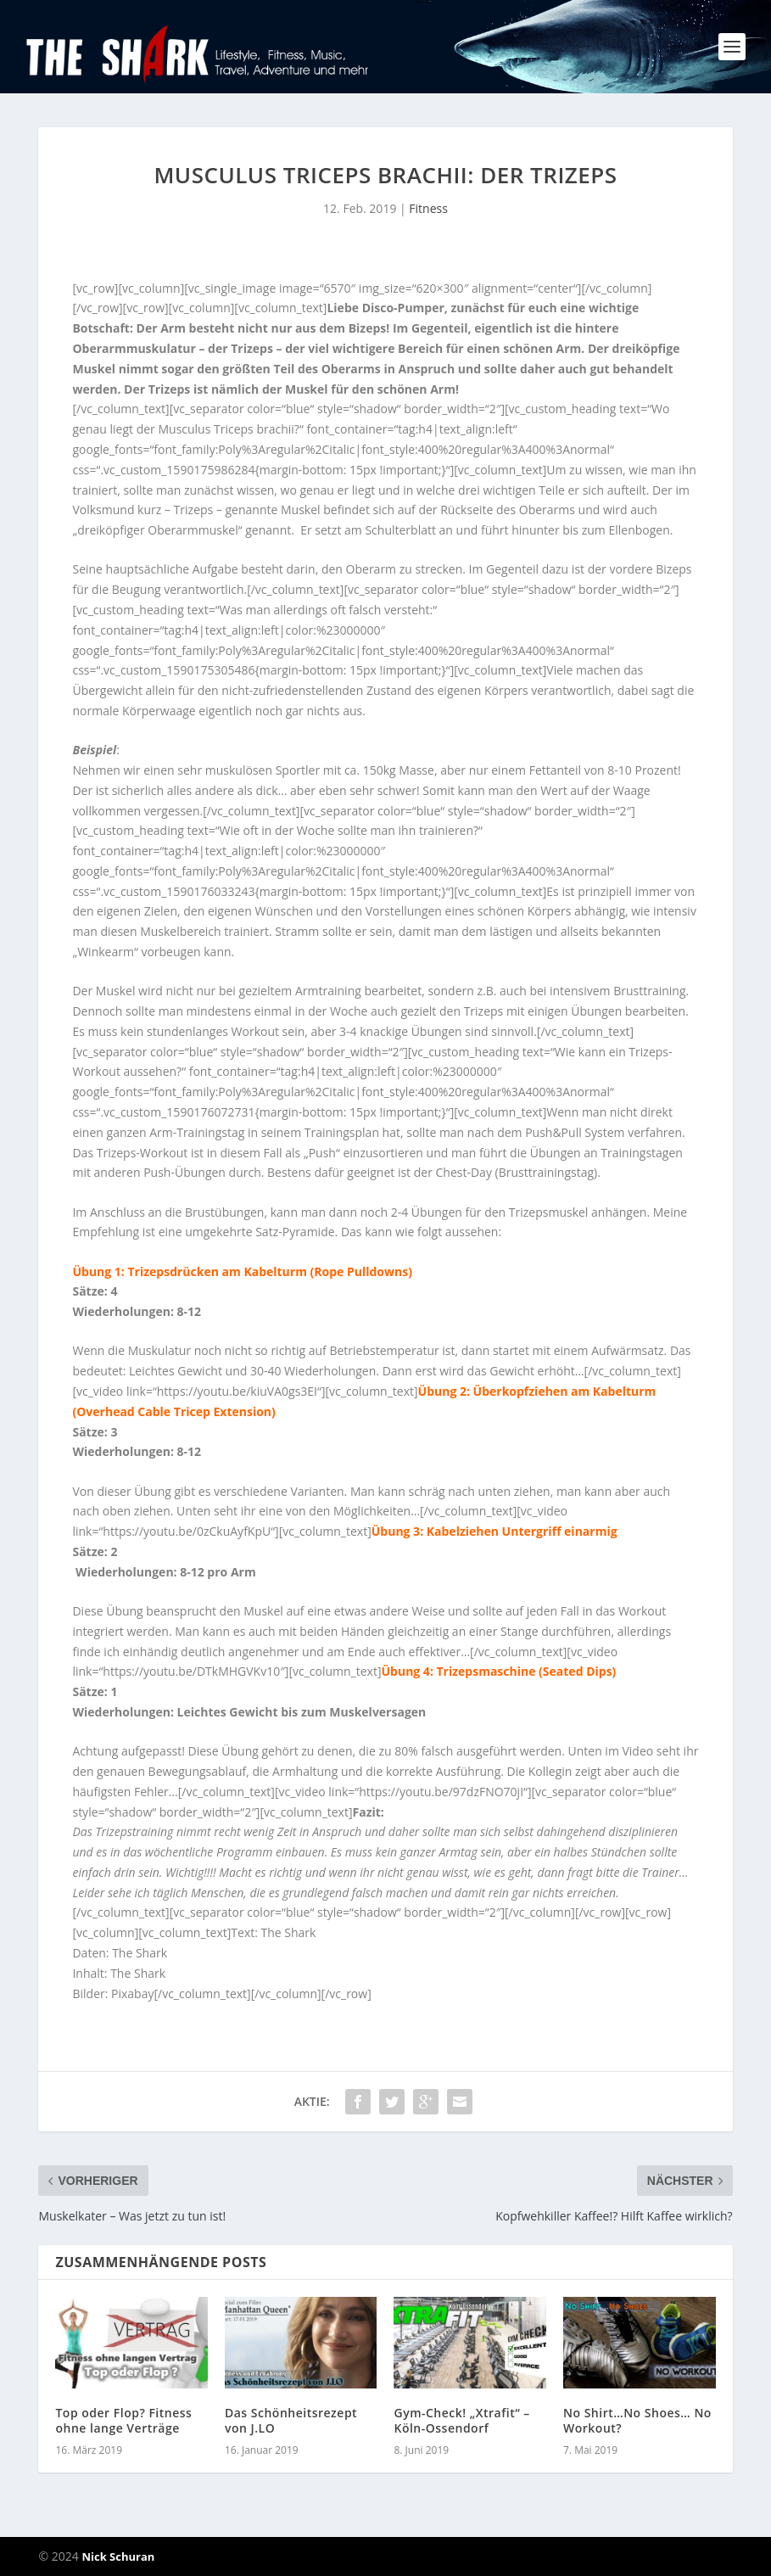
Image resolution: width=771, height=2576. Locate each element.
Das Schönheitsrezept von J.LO (291, 2420)
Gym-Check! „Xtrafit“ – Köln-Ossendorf (461, 2420)
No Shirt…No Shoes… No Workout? (637, 2420)
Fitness (428, 208)
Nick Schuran (117, 2556)
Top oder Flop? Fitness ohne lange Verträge (123, 2420)
